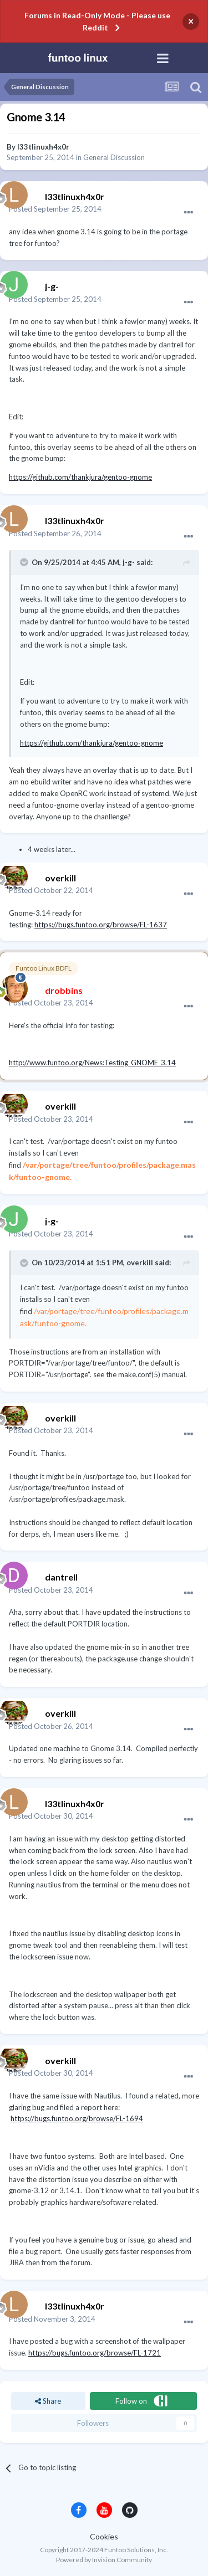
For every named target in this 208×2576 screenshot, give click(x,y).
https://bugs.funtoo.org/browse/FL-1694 (77, 2118)
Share (48, 2401)
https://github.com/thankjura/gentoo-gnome (80, 477)
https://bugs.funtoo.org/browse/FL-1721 (94, 2352)
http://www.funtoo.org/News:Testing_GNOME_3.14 (92, 1062)
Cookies (104, 2536)
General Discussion (114, 157)
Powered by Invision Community (104, 2560)
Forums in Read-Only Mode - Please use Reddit (97, 21)
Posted (55, 208)
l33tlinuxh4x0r (43, 146)
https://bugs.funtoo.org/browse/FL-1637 (100, 924)
